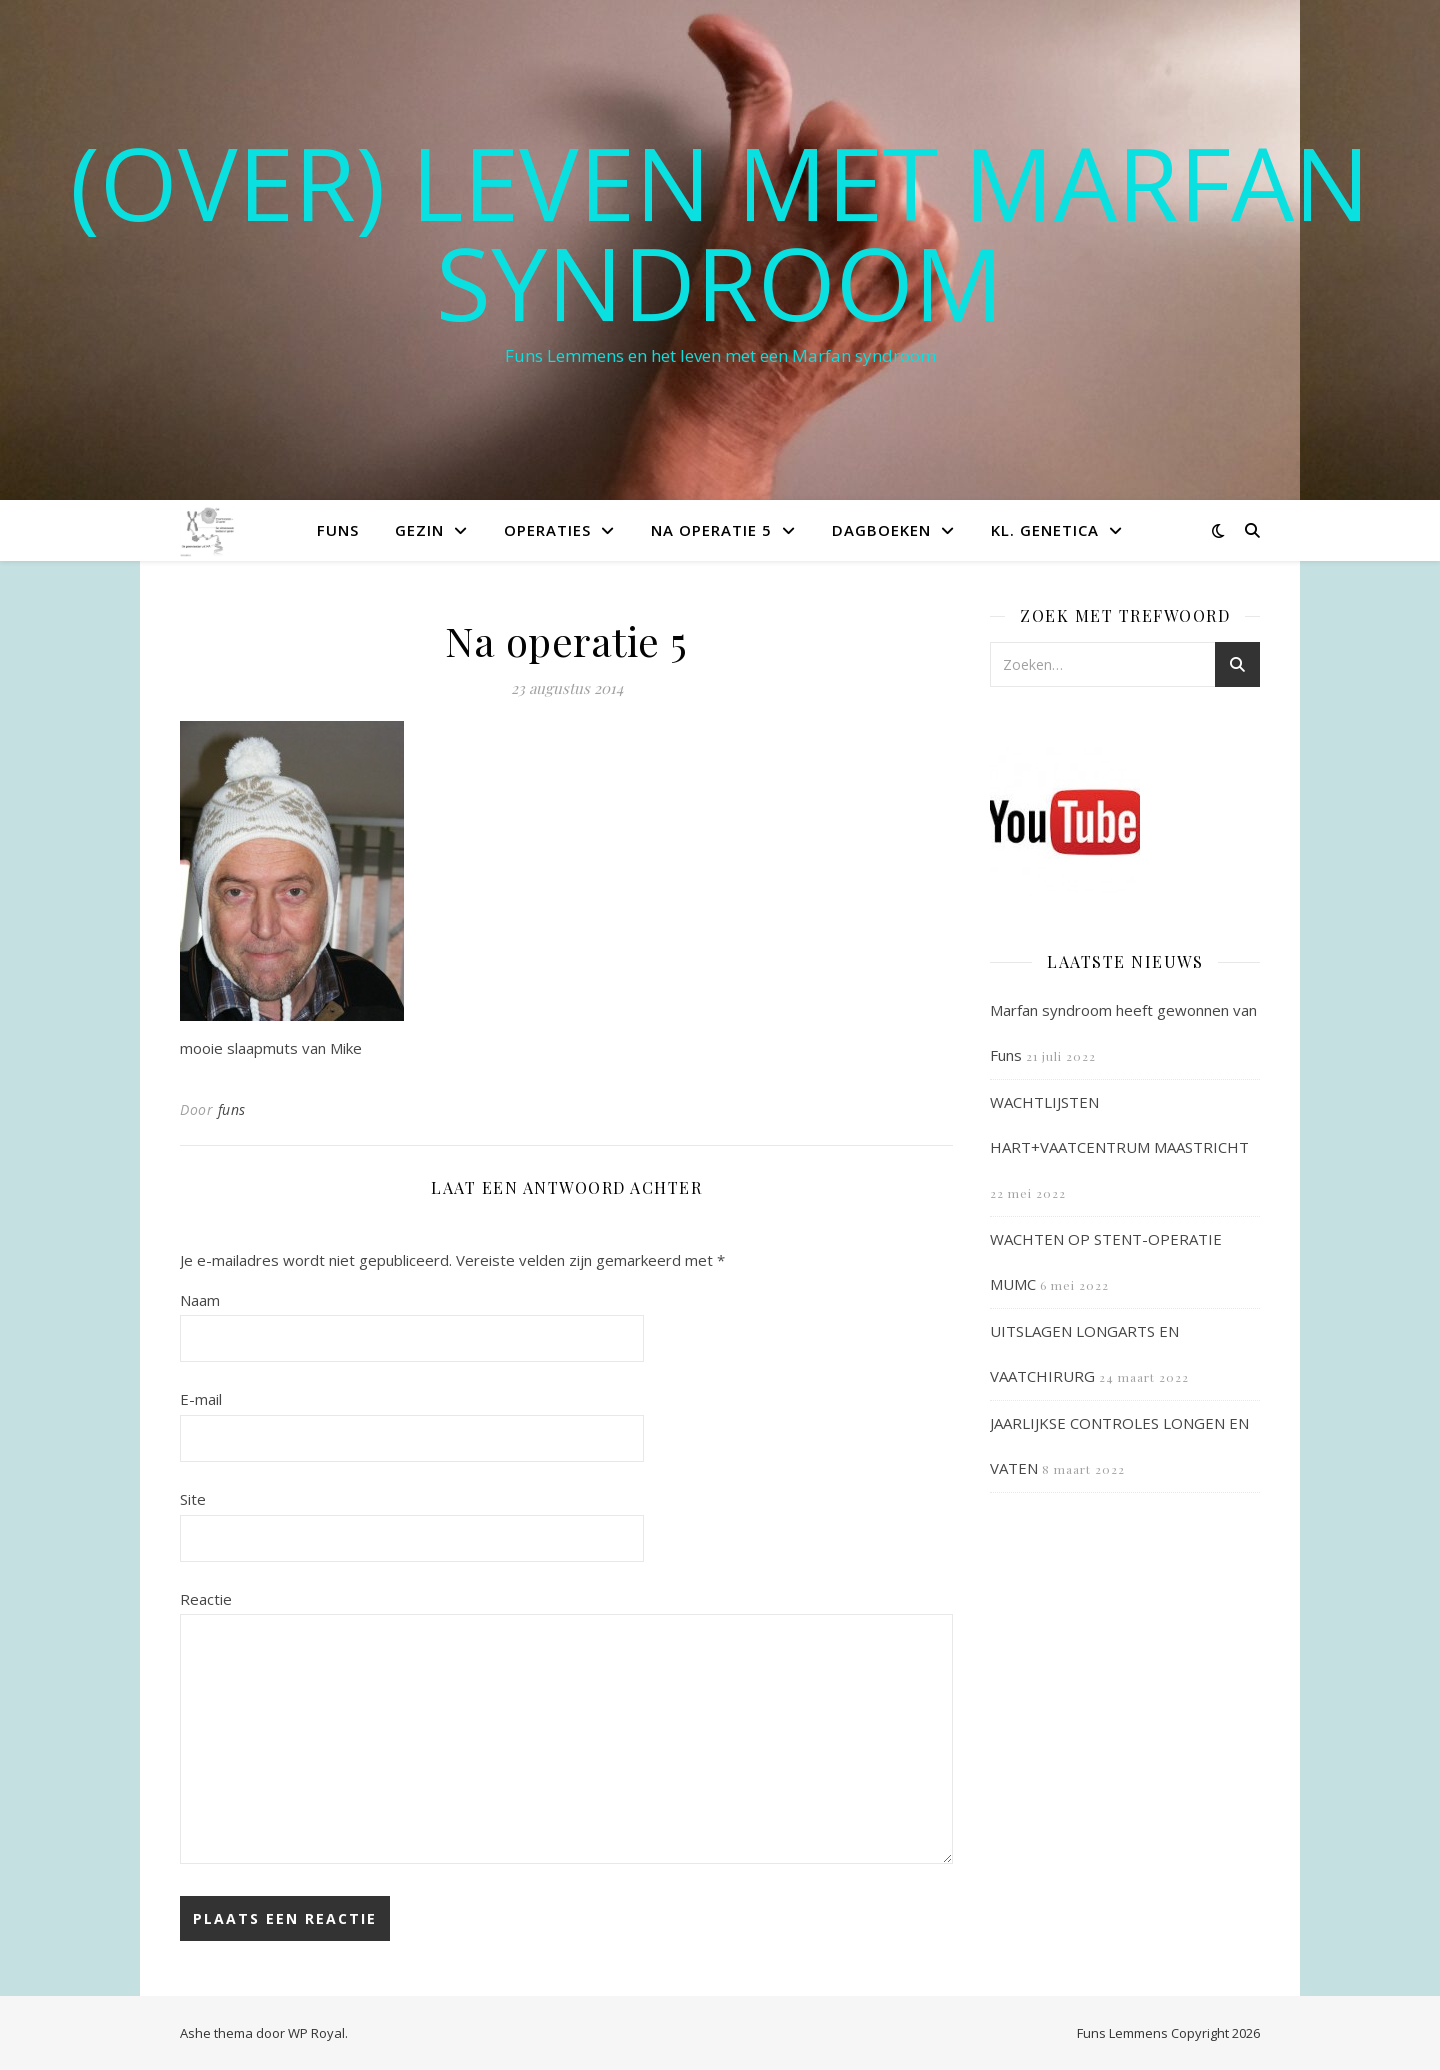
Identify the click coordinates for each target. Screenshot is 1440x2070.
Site (193, 1499)
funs (232, 1109)
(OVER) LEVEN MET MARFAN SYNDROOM (720, 232)
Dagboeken (881, 530)
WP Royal (316, 2033)
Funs (338, 530)
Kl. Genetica (1045, 530)
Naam (200, 1300)
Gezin (419, 530)
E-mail (201, 1399)
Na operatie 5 (711, 530)
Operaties (547, 530)
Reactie (206, 1599)
